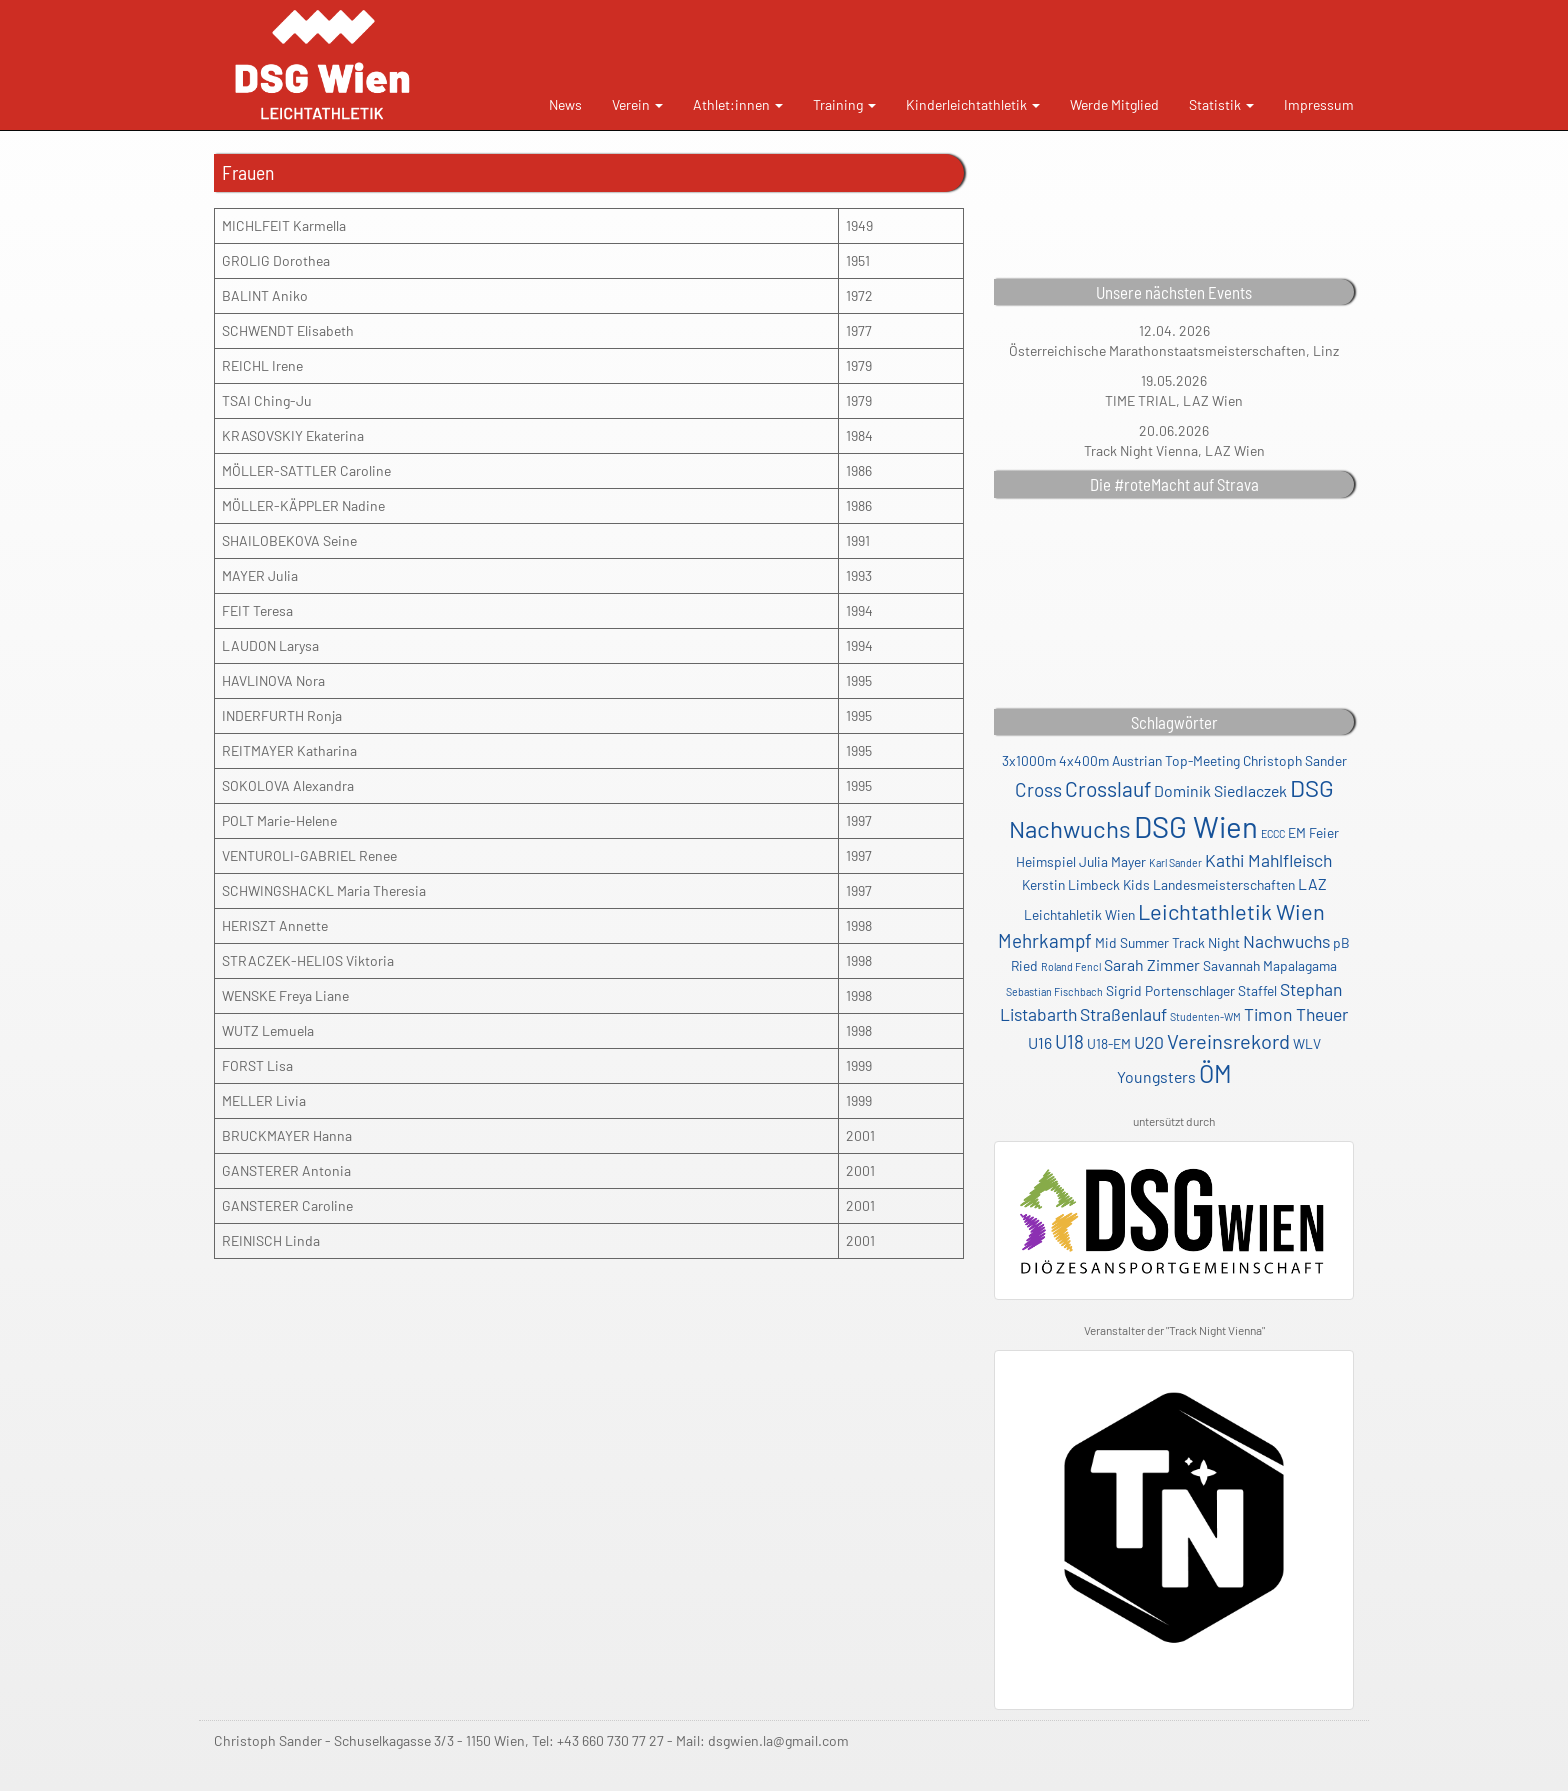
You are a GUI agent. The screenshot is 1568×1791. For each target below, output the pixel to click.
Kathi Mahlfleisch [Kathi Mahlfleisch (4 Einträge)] (1268, 860)
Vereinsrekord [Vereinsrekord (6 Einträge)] (1228, 1041)
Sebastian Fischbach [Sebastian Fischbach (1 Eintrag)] (1054, 991)
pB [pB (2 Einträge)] (1341, 942)
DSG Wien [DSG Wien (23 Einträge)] (1196, 826)
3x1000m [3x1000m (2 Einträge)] (1029, 760)
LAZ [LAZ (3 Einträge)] (1312, 883)
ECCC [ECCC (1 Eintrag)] (1273, 833)
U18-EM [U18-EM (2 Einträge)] (1109, 1043)
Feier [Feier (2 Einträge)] (1324, 832)
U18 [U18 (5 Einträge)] (1069, 1041)
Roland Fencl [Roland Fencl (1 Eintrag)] (1071, 966)
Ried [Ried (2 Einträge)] (1024, 965)
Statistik (1221, 104)
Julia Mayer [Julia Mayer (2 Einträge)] (1112, 861)
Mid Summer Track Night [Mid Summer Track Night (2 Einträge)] (1167, 942)
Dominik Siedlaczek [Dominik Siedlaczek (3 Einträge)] (1220, 790)
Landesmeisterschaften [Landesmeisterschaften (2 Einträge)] (1224, 884)
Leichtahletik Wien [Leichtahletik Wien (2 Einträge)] (1079, 914)
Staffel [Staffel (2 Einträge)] (1257, 990)
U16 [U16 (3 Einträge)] (1040, 1042)
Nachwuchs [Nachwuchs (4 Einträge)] (1286, 941)
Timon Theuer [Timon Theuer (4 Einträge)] (1296, 1014)
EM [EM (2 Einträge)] (1297, 832)
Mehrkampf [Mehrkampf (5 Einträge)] (1045, 940)
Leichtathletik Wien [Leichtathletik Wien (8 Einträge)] (1231, 911)
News (565, 104)
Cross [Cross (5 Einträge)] (1038, 789)
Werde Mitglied (1114, 104)
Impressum (1319, 104)
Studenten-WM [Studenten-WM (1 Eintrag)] (1205, 1016)
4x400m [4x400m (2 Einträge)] (1084, 760)
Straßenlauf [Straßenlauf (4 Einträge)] (1123, 1014)
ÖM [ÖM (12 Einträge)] (1215, 1073)
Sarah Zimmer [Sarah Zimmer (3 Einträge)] (1152, 964)
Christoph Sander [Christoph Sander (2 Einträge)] (1295, 760)
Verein (637, 104)
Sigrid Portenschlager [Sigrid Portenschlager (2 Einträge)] (1170, 990)
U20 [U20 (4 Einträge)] (1149, 1042)
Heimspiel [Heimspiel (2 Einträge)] (1046, 861)
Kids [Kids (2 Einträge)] (1136, 884)
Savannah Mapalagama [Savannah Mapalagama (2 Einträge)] (1270, 965)
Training (844, 104)
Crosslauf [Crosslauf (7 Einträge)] (1108, 788)
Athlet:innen (738, 104)
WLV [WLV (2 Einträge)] (1307, 1043)
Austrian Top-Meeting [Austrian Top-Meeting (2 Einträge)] (1176, 760)
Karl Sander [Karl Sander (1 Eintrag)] (1175, 862)
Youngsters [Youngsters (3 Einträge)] (1156, 1076)
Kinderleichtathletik (973, 104)
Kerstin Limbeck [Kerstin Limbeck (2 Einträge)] (1071, 884)
